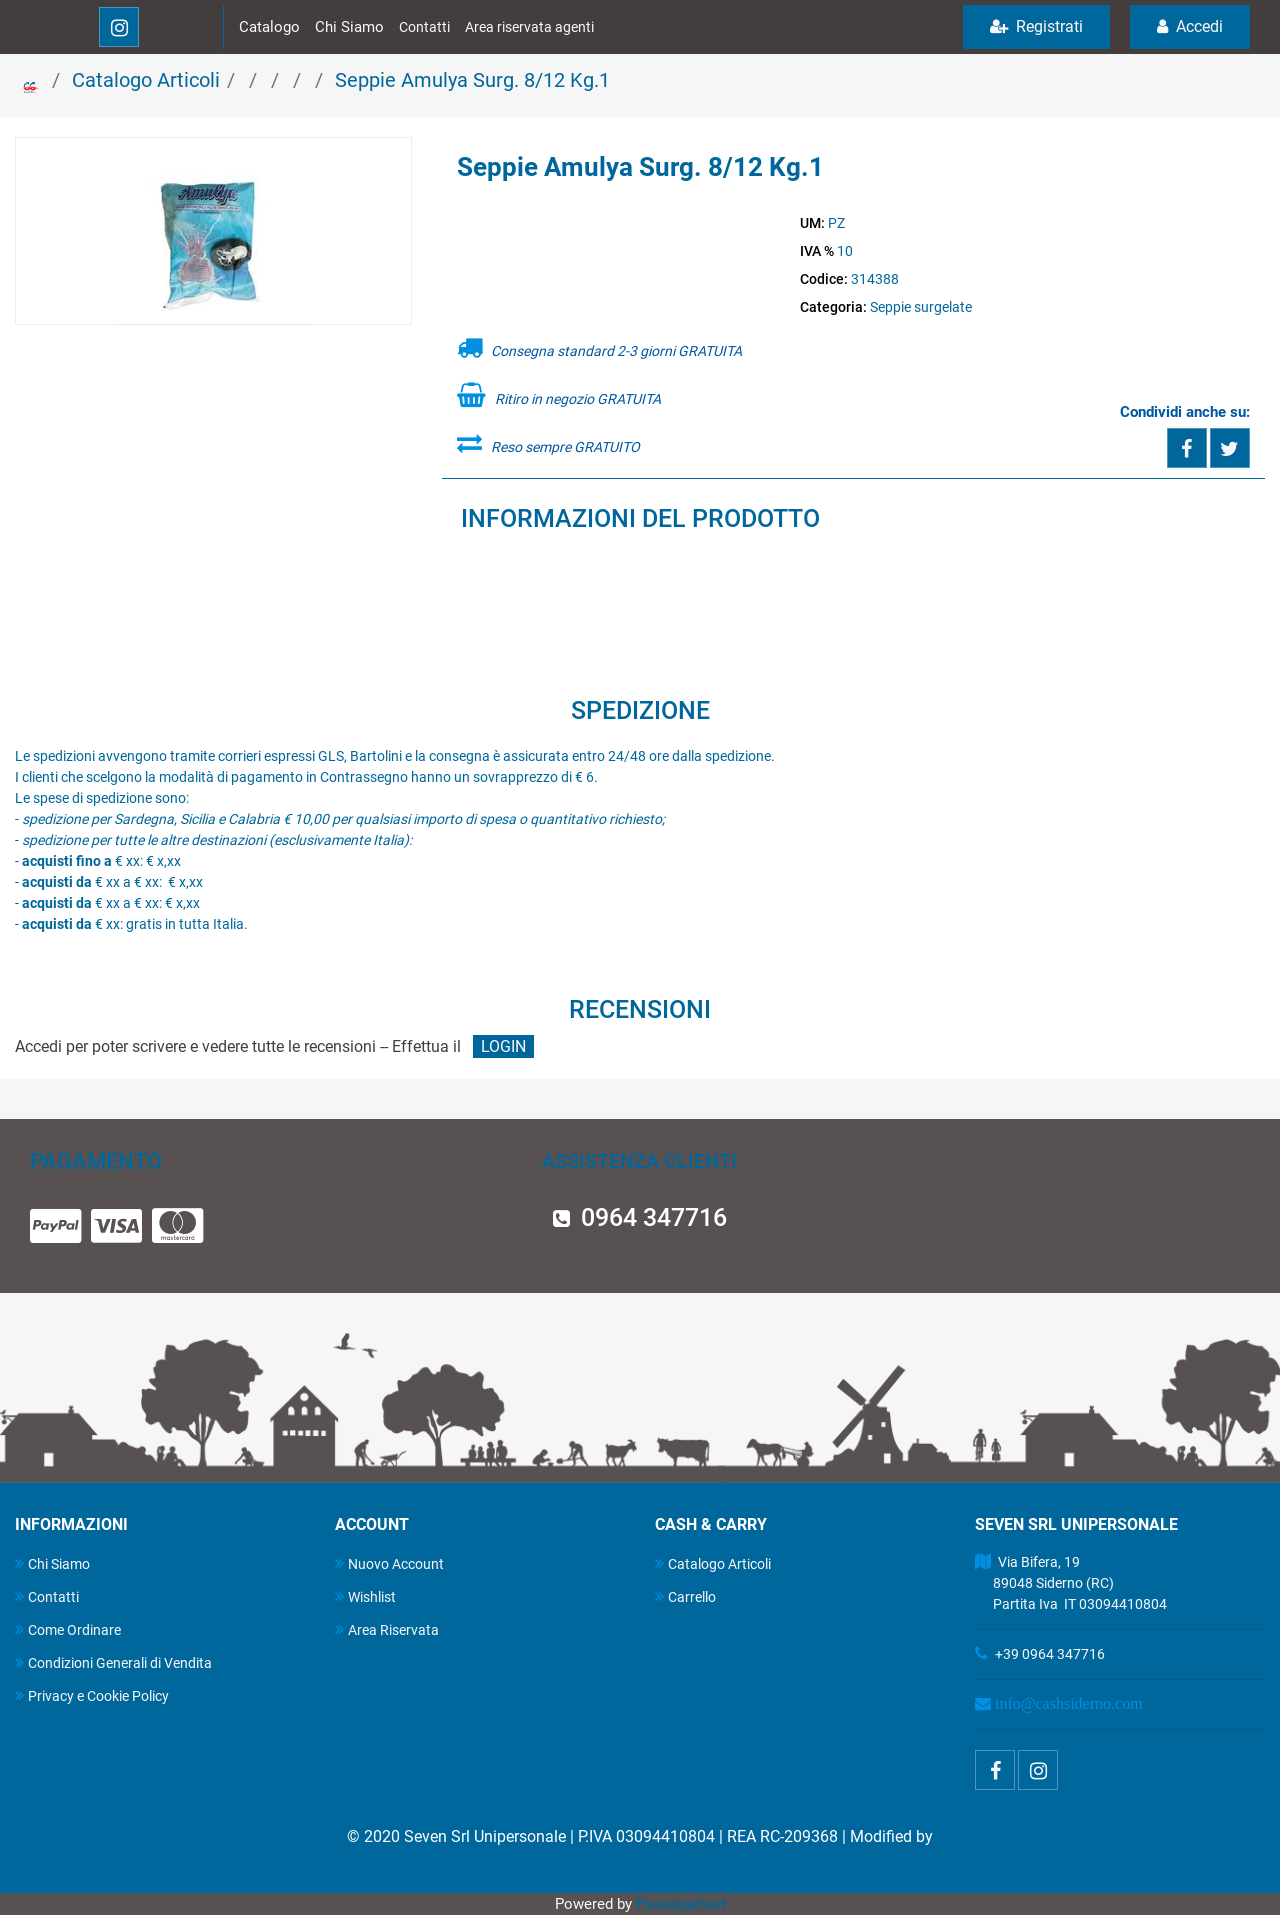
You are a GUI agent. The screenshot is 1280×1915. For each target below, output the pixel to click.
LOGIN (503, 1046)
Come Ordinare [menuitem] (68, 1629)
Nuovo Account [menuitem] (389, 1563)
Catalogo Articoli (146, 80)
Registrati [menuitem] (1036, 26)
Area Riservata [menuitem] (387, 1629)
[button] (213, 232)
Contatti (424, 27)
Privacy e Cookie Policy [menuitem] (92, 1695)
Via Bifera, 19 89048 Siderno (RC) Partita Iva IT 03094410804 (1071, 1583)
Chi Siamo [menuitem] (52, 1563)
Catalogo (269, 27)
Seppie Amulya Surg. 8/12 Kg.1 (472, 80)
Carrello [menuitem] (685, 1596)
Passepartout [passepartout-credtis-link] (681, 1904)
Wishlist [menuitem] (365, 1596)
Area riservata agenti (529, 27)
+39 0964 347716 (1050, 1654)
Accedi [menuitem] (1190, 26)
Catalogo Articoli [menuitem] (713, 1563)
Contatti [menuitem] (47, 1596)
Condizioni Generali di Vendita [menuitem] (113, 1662)
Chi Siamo (349, 27)
